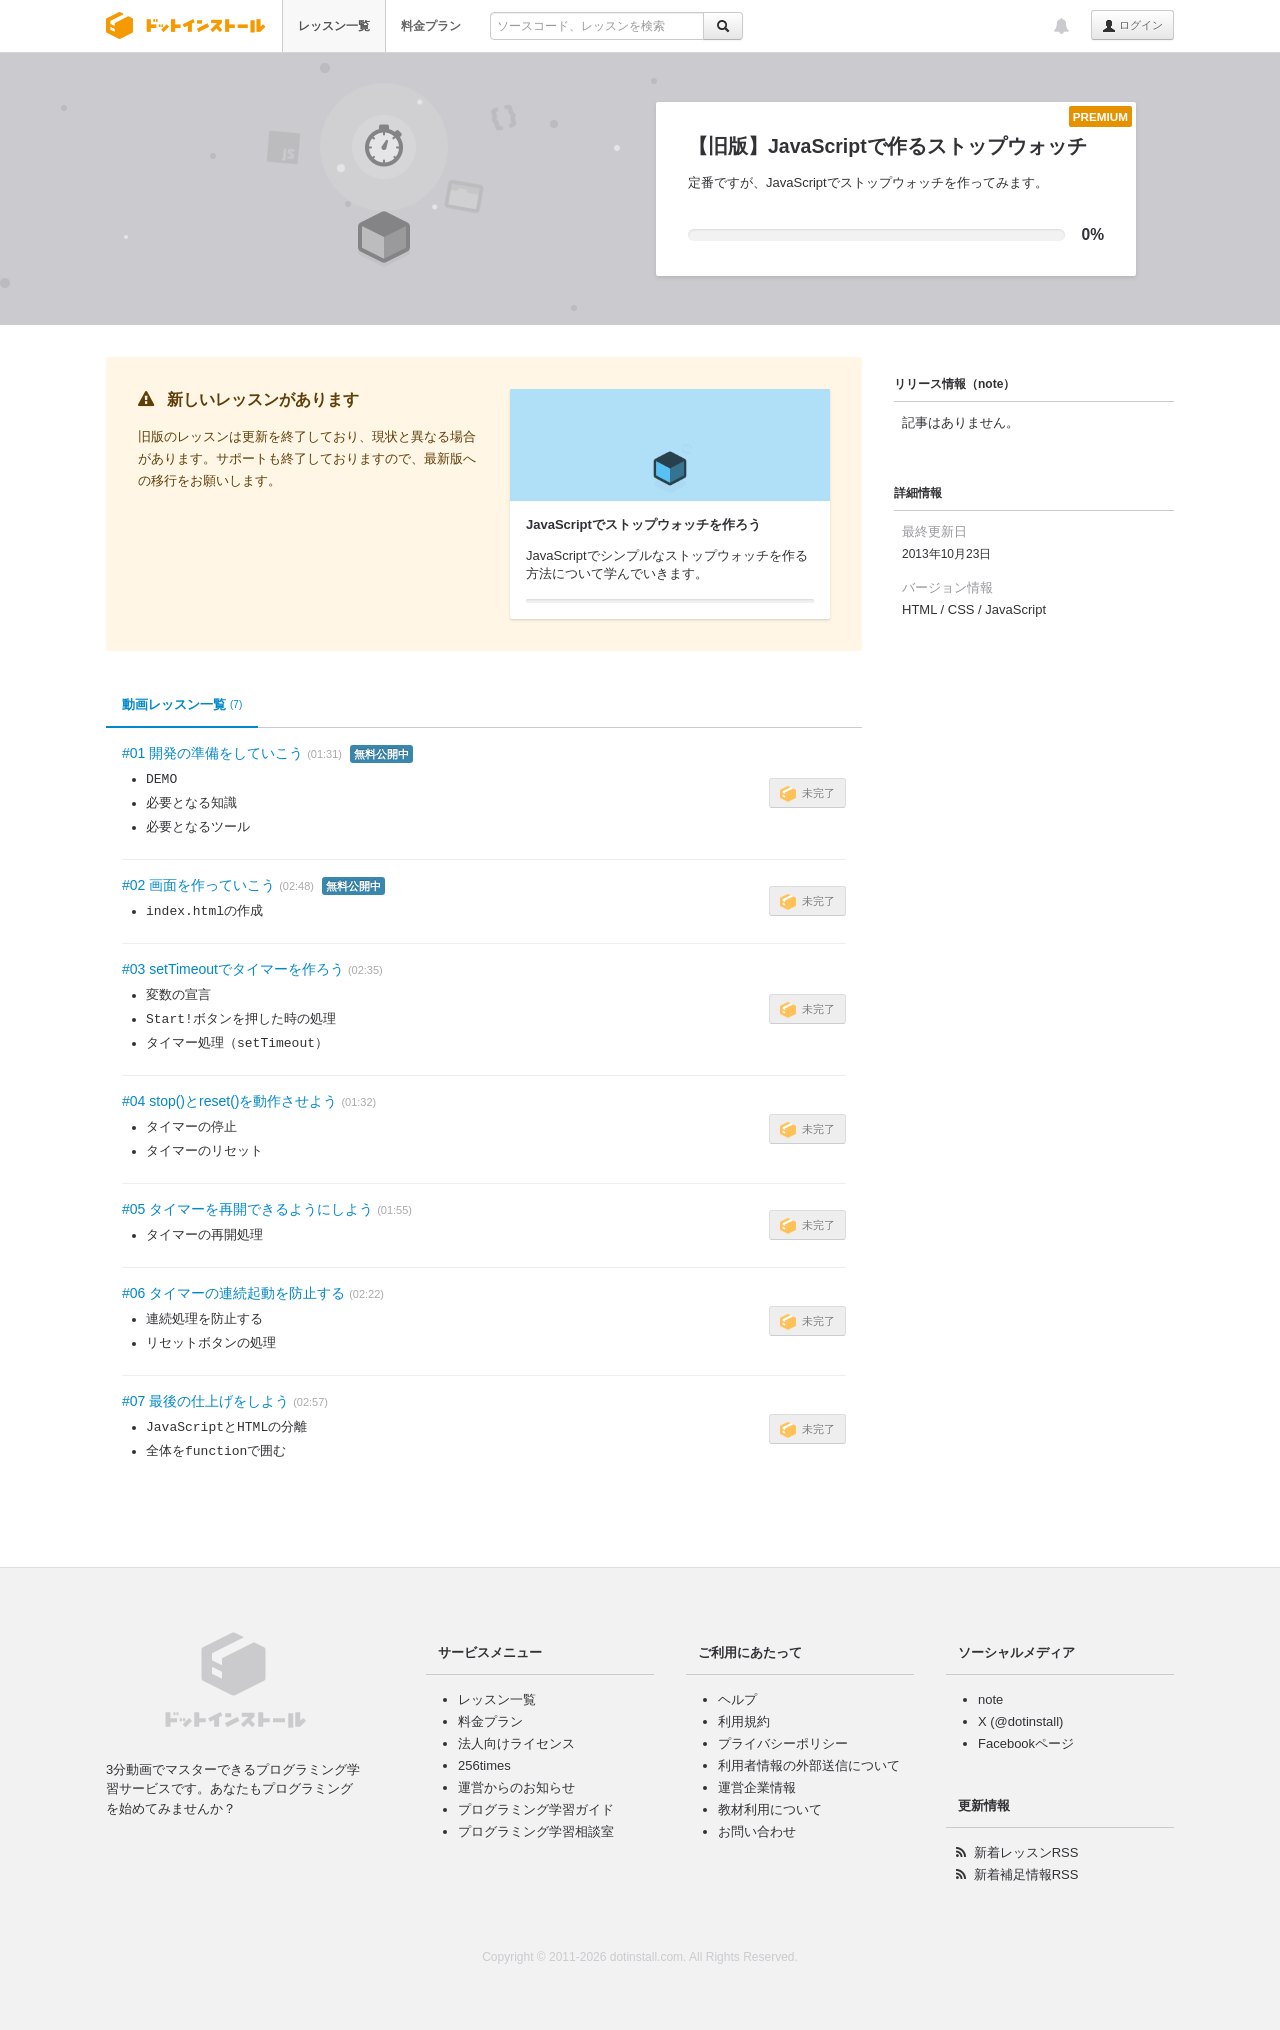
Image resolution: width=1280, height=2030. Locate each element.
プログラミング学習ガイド (536, 1809)
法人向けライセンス (516, 1743)
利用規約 (744, 1721)
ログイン (1132, 26)
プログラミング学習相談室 (536, 1831)
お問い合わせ (757, 1831)
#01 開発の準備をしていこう (212, 753)
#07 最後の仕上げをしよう (205, 1401)
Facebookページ (1026, 1743)
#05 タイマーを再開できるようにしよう (247, 1209)
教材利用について (770, 1809)
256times (484, 1765)
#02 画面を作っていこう (198, 885)
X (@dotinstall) (1020, 1721)
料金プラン (431, 26)
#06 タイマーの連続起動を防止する (233, 1293)
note (990, 1699)
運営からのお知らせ (516, 1787)
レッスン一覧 (334, 26)
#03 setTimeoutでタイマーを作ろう (233, 969)
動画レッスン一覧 (182, 705)
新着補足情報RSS (1026, 1874)
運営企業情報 (757, 1787)
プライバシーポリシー (783, 1743)
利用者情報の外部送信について (809, 1765)
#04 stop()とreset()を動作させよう (229, 1101)
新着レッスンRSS (1026, 1852)
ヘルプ (737, 1699)
